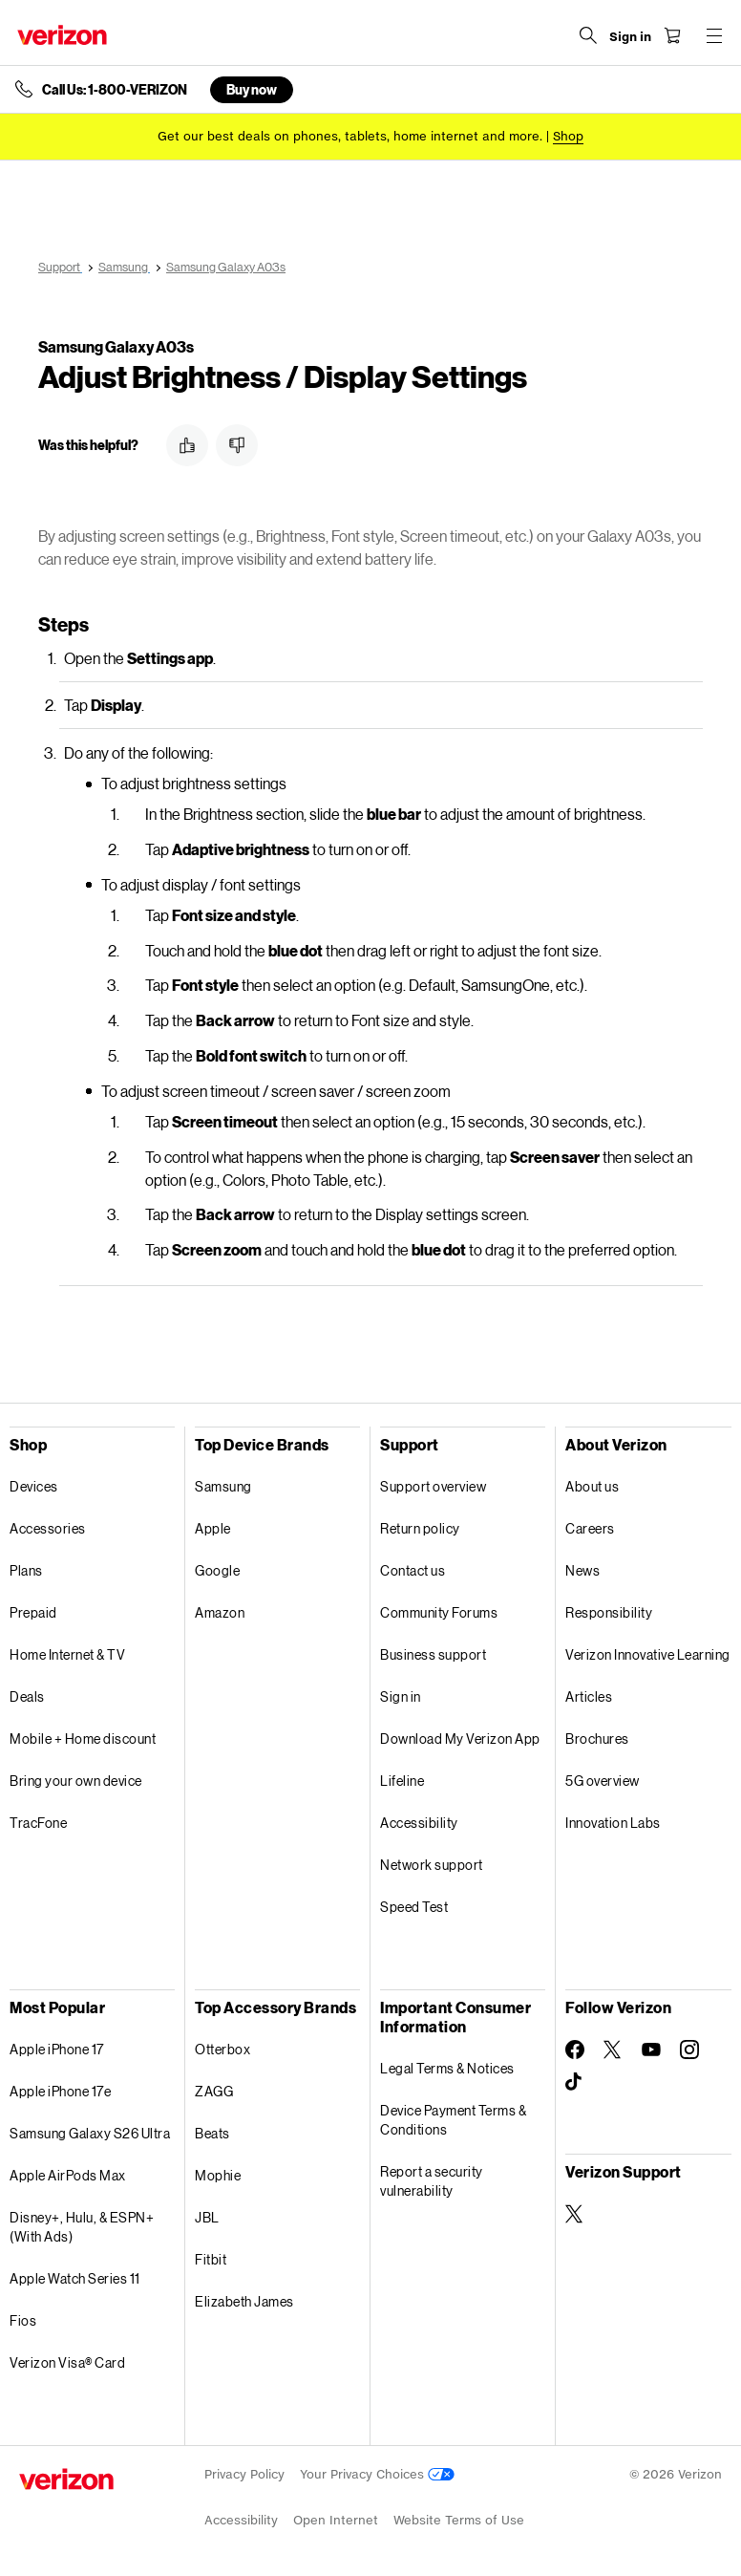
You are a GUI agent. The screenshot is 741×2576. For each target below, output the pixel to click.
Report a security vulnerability (431, 2181)
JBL (207, 2217)
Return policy (420, 1528)
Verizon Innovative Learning (647, 1654)
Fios (23, 2320)
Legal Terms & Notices (447, 2068)
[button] (187, 445)
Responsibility (608, 1612)
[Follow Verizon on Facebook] (574, 2049)
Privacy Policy (244, 2474)
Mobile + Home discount (83, 1738)
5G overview (602, 1780)
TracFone (38, 1822)
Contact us (412, 1570)
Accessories (48, 1528)
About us (592, 1486)
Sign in (400, 1696)
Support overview (433, 1486)
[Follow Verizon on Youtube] (651, 2049)
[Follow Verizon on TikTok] (574, 2082)
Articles (588, 1696)
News (582, 1570)
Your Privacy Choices (377, 2474)
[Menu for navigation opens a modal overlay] (712, 35)
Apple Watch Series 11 (75, 2278)
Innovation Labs (613, 1822)
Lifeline (402, 1780)
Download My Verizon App (460, 1738)
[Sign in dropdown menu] (628, 37)
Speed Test (414, 1907)
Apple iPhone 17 (57, 2049)
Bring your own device (76, 1780)
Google (217, 1570)
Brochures (597, 1738)
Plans (26, 1570)
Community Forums (439, 1612)
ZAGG (214, 2091)
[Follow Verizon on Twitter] (613, 2049)
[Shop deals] (568, 136)
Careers (590, 1528)
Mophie (218, 2175)
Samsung (223, 1486)
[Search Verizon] (586, 35)
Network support (431, 1865)
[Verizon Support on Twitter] (574, 2213)
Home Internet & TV (67, 1654)
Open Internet (335, 2520)
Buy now (251, 89)
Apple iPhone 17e (60, 2091)
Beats (212, 2133)
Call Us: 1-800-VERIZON (114, 90)
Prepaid (33, 1612)
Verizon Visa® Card (67, 2362)
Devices (34, 1486)
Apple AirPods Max (68, 2175)
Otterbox (222, 2049)
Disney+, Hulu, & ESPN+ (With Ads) (82, 2226)
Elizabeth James (244, 2301)
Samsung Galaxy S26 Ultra (90, 2133)
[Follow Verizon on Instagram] (689, 2049)
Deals (27, 1696)
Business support (433, 1654)
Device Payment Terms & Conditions (453, 2119)
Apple (213, 1528)
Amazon (219, 1612)
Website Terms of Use (458, 2520)
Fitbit (210, 2259)
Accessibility (419, 1822)
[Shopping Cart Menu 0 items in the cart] (670, 35)
